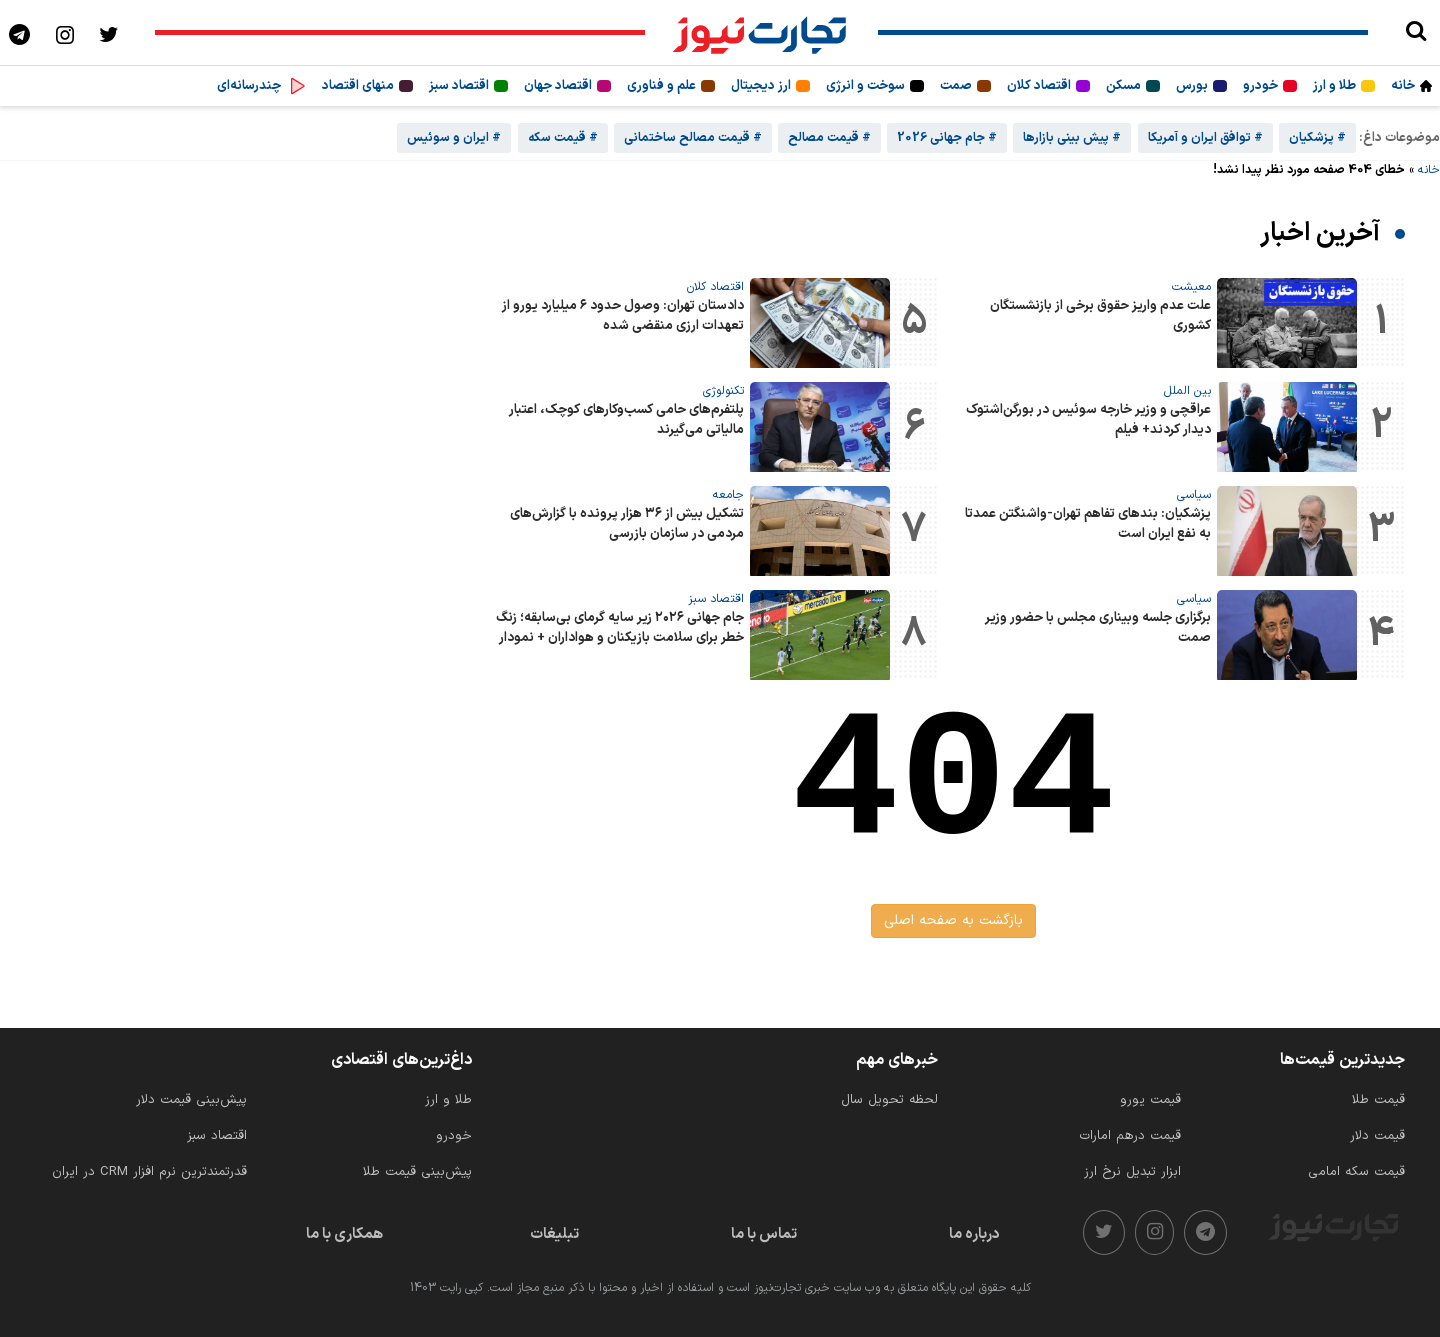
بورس (1192, 86)
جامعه (728, 495)
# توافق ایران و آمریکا (1205, 138)
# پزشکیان (1317, 138)
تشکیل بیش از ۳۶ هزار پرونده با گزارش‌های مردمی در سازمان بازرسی (627, 524)
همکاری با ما (344, 1234)
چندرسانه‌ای (249, 86)
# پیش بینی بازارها (1072, 138)
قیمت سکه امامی (1356, 1172)
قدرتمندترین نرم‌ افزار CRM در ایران (149, 1172)
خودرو (1260, 86)
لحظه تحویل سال (889, 1100)
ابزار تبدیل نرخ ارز (1132, 1172)
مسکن (1123, 86)
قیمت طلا (1378, 1100)
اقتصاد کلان (1039, 86)
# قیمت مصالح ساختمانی (693, 138)
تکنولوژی (723, 391)
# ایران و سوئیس (454, 138)
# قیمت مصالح (829, 138)
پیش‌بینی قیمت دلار (191, 1100)
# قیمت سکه (563, 138)
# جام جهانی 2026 (947, 138)
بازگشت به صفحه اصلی (953, 920)
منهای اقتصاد (358, 86)
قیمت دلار (1377, 1136)
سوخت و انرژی (865, 86)
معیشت (1191, 287)
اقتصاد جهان (558, 86)
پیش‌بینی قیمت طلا (417, 1172)
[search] (1415, 32)
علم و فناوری (661, 86)
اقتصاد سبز (459, 86)
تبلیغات (554, 1234)
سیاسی (1194, 495)
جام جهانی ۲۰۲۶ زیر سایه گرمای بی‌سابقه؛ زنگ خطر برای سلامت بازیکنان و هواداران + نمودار (620, 628)
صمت (956, 86)
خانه (1403, 86)
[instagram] (1155, 1232)
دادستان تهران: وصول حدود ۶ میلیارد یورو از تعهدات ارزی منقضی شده (623, 316)
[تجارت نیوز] (761, 32)
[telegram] (1205, 1232)
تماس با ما (764, 1234)
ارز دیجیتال (761, 86)
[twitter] (1104, 1232)
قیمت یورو (1150, 1100)
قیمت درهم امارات (1130, 1136)
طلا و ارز (1334, 86)
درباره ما (974, 1234)
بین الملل (1187, 391)
